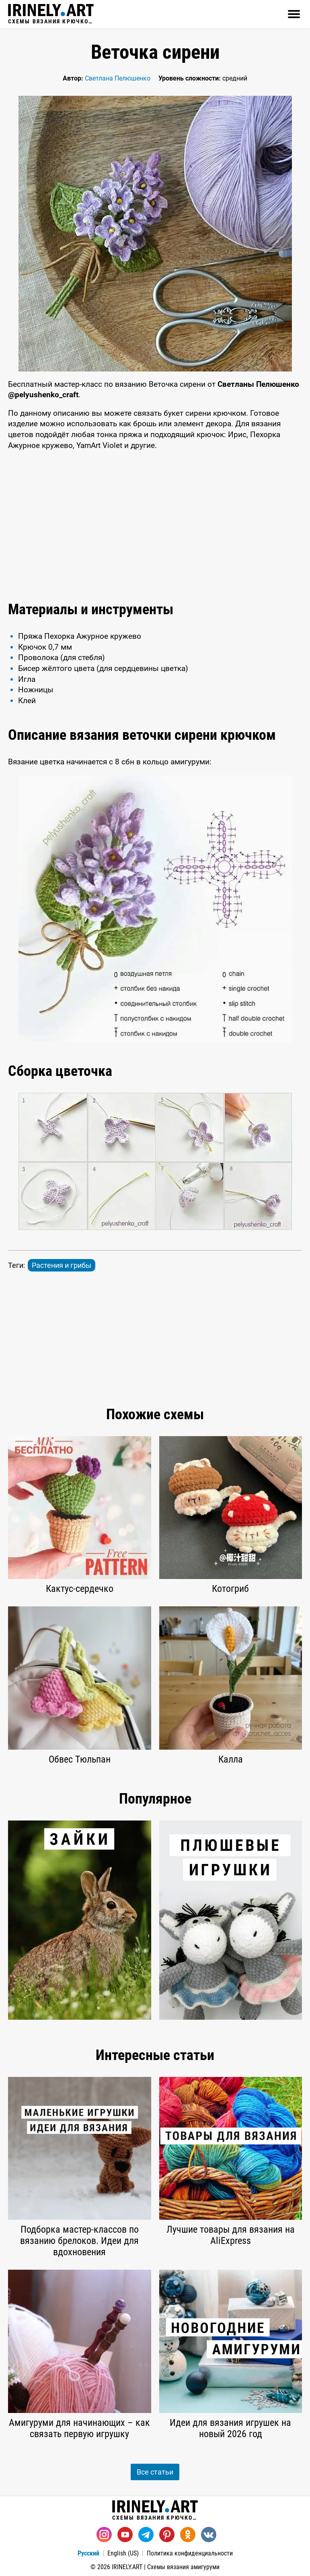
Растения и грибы (61, 1265)
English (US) (123, 2553)
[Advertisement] (155, 524)
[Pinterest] (167, 2534)
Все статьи (155, 2472)
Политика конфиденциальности (190, 2553)
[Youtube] (125, 2534)
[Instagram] (104, 2534)
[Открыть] (294, 14)
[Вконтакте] (208, 2534)
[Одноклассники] (187, 2534)
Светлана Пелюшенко (117, 78)
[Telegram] (146, 2534)
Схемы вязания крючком (51, 14)
